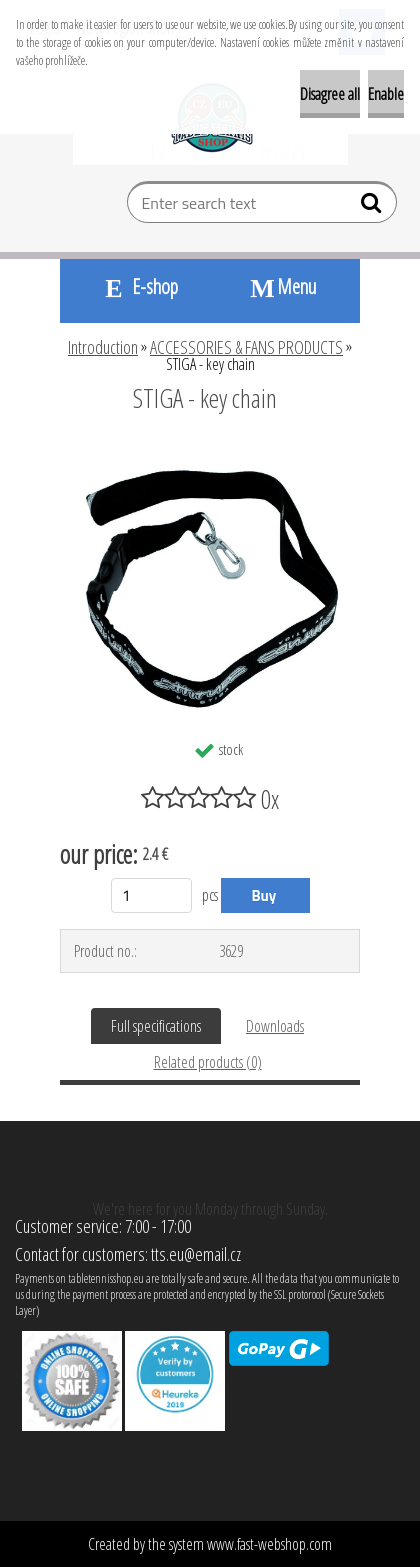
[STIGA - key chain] (210, 453)
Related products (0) (208, 1062)
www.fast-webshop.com (269, 1544)
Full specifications (156, 1026)
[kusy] (151, 895)
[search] (373, 207)
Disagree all (330, 94)
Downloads (275, 1026)
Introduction (103, 347)
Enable (386, 94)
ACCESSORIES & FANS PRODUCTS (246, 347)
